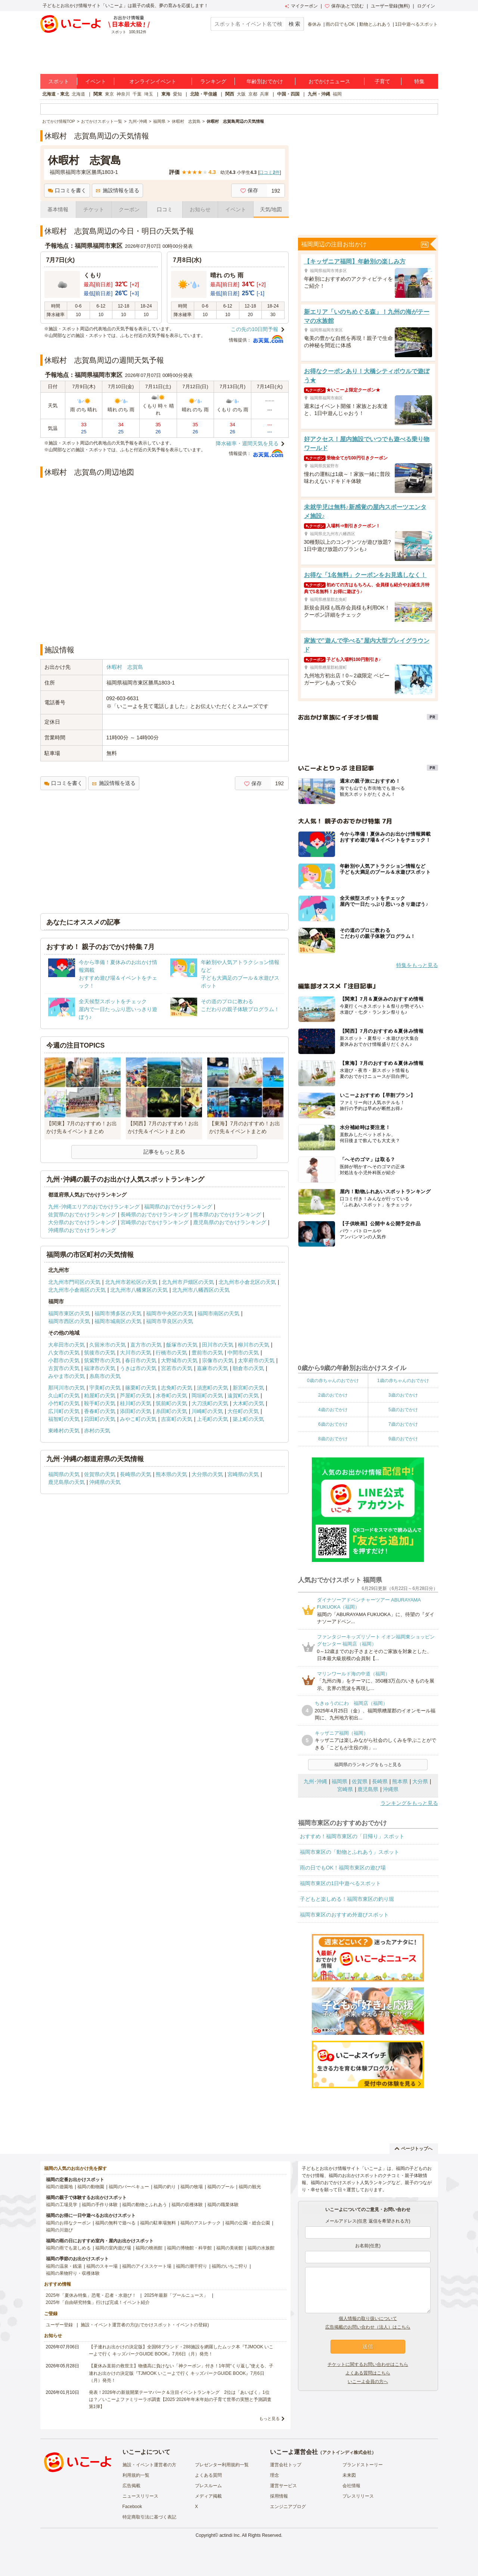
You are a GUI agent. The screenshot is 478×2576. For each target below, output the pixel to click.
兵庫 (264, 94)
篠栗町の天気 (140, 1388)
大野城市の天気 (179, 1360)
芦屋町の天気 (135, 1395)
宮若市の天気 (176, 1368)
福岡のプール (220, 2186)
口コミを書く (67, 190)
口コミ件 (269, 172)
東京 (109, 94)
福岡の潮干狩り (191, 2266)
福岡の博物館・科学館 (189, 2248)
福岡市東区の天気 (69, 1313)
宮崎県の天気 (243, 1474)
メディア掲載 (208, 2496)
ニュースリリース (140, 2496)
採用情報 (279, 2496)
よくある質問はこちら (367, 2373)
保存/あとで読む (344, 6)
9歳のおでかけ (403, 1438)
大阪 (241, 94)
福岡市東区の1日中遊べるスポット (340, 1883)
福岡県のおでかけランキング (178, 1207)
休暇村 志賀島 (124, 667)
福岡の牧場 (191, 2186)
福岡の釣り (164, 2186)
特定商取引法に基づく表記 (149, 2517)
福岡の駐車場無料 (158, 2223)
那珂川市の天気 (66, 1388)
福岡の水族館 (261, 2248)
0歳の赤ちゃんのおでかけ (333, 1380)
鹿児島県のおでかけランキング (229, 1222)
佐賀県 (359, 1781)
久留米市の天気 (107, 1345)
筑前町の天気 (171, 1403)
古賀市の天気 (64, 1368)
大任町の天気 (243, 1411)
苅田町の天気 (99, 1419)
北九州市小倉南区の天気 (77, 1290)
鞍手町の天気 (99, 1403)
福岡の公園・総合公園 (247, 2223)
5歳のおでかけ (403, 1409)
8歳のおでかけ (333, 1438)
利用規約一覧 (135, 2475)
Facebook (132, 2506)
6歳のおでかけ (333, 1424)
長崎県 (380, 1781)
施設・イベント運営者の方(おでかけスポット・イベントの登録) (145, 2324)
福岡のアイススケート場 (146, 2266)
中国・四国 (288, 94)
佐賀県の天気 (99, 1474)
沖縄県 (390, 1789)
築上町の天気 (248, 1419)
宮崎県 (345, 1789)
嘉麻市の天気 (212, 1368)
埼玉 (148, 94)
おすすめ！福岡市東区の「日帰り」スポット (352, 1836)
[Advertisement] (164, 618)
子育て (382, 81)
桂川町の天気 (135, 1403)
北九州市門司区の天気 (74, 1282)
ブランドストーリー (362, 2464)
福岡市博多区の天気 (118, 1313)
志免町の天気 (176, 1388)
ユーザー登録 (59, 2324)
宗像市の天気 (217, 1360)
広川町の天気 (64, 1411)
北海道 (78, 94)
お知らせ (200, 209)
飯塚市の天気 (182, 1345)
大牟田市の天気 (66, 1345)
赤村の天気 (97, 1431)
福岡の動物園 (90, 2186)
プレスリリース (358, 2496)
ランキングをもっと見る (409, 1803)
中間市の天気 (243, 1353)
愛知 (177, 94)
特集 (419, 81)
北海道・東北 (55, 94)
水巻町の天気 (171, 1395)
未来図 (349, 2475)
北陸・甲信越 (203, 94)
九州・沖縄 (319, 94)
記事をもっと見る (164, 1152)
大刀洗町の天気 (210, 1403)
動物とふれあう (375, 24)
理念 (274, 2475)
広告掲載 (131, 2485)
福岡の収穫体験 (187, 2204)
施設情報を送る (117, 190)
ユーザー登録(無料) (390, 6)
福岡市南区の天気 (218, 1313)
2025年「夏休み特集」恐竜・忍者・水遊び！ (91, 2295)
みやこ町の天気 (138, 1419)
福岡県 (339, 1781)
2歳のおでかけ (333, 1395)
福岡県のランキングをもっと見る (367, 1764)
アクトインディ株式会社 (347, 2452)
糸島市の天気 (105, 1376)
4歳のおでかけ (333, 1409)
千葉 (137, 94)
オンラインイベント (152, 81)
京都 (252, 94)
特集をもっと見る (417, 965)
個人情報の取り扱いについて (368, 2318)
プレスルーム (208, 2485)
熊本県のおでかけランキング (227, 1214)
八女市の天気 (64, 1353)
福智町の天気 (64, 1419)
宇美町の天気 (105, 1388)
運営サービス (283, 2485)
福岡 (337, 94)
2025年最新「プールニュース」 (176, 2295)
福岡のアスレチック (200, 2223)
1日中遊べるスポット (416, 24)
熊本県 (400, 1781)
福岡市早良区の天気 (169, 1321)
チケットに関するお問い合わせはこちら (368, 2364)
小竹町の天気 (64, 1403)
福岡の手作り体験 (100, 2204)
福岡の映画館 (149, 2248)
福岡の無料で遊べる (115, 2223)
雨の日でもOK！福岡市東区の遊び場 (343, 1868)
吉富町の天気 (176, 1419)
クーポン (129, 209)
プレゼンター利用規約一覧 (222, 2464)
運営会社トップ (285, 2464)
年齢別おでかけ (264, 81)
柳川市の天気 (253, 1345)
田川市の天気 (217, 1345)
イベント (95, 81)
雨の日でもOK (340, 24)
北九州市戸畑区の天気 (188, 1282)
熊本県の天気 (171, 1474)
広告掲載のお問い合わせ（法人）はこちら (367, 2327)
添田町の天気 (135, 1411)
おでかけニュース (329, 81)
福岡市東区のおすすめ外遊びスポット (344, 1915)
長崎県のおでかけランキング (155, 1214)
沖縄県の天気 (105, 1482)
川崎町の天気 (207, 1411)
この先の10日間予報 (255, 329)
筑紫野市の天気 (102, 1360)
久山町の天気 (64, 1395)
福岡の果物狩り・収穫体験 (73, 2273)
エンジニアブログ (288, 2506)
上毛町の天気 (212, 1419)
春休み (314, 24)
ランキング (213, 81)
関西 (229, 94)
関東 (97, 94)
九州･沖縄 (315, 1781)
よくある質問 (208, 2475)
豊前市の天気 (207, 1353)
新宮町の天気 (248, 1388)
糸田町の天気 (171, 1411)
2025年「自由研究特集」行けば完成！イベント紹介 (98, 2302)
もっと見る (269, 2418)
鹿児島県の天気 (66, 1482)
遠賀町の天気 (243, 1395)
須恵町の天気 (212, 1388)
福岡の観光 (250, 2186)
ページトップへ (413, 2148)
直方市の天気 (146, 1345)
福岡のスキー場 (102, 2266)
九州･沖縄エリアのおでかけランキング (94, 1207)
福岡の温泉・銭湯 (64, 2266)
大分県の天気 (207, 1474)
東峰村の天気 (64, 1431)
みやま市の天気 (66, 1376)
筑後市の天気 (99, 1353)
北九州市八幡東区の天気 (139, 1290)
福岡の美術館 (229, 2248)
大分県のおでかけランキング (82, 1222)
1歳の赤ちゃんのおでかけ (403, 1380)
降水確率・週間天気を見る (247, 443)
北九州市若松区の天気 (131, 1282)
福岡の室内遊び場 (113, 2248)
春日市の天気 (140, 1360)
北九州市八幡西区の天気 (201, 1290)
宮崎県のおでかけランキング (155, 1222)
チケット (93, 209)
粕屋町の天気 (99, 1395)
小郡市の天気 (64, 1360)
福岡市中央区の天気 (169, 1313)
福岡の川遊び (59, 2230)
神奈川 (123, 94)
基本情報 (57, 209)
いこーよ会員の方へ (368, 2381)
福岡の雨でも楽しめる (68, 2248)
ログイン (426, 6)
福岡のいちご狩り (230, 2266)
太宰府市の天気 (256, 1360)
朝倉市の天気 (248, 1368)
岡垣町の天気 (207, 1395)
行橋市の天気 (171, 1353)
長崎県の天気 (135, 1474)
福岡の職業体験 (223, 2204)
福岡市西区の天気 (69, 1321)
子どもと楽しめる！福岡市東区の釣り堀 (347, 1899)
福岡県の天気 (64, 1474)
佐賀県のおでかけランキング (82, 1214)
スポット (58, 81)
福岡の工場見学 (61, 2204)
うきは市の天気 (138, 1368)
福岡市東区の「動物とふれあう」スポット (349, 1852)
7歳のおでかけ (403, 1424)
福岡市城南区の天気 (118, 1321)
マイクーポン (301, 6)
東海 (165, 94)
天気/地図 (271, 209)
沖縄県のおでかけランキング (82, 1230)
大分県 (420, 1781)
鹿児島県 (367, 1789)
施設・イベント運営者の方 (149, 2464)
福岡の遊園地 (59, 2186)
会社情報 (351, 2485)
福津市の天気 (99, 1368)
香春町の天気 (99, 1411)
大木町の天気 (248, 1403)
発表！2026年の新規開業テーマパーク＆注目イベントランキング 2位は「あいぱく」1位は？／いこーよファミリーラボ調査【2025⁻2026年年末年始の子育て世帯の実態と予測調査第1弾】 (180, 2399)
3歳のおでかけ (403, 1395)
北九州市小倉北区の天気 (247, 1282)
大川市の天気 (135, 1353)
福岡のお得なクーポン (68, 2223)
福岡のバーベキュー (129, 2186)
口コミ (165, 209)
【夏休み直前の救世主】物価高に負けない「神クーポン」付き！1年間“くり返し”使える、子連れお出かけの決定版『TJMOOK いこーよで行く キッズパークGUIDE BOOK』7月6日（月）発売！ (181, 2373)
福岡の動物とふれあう (144, 2204)
